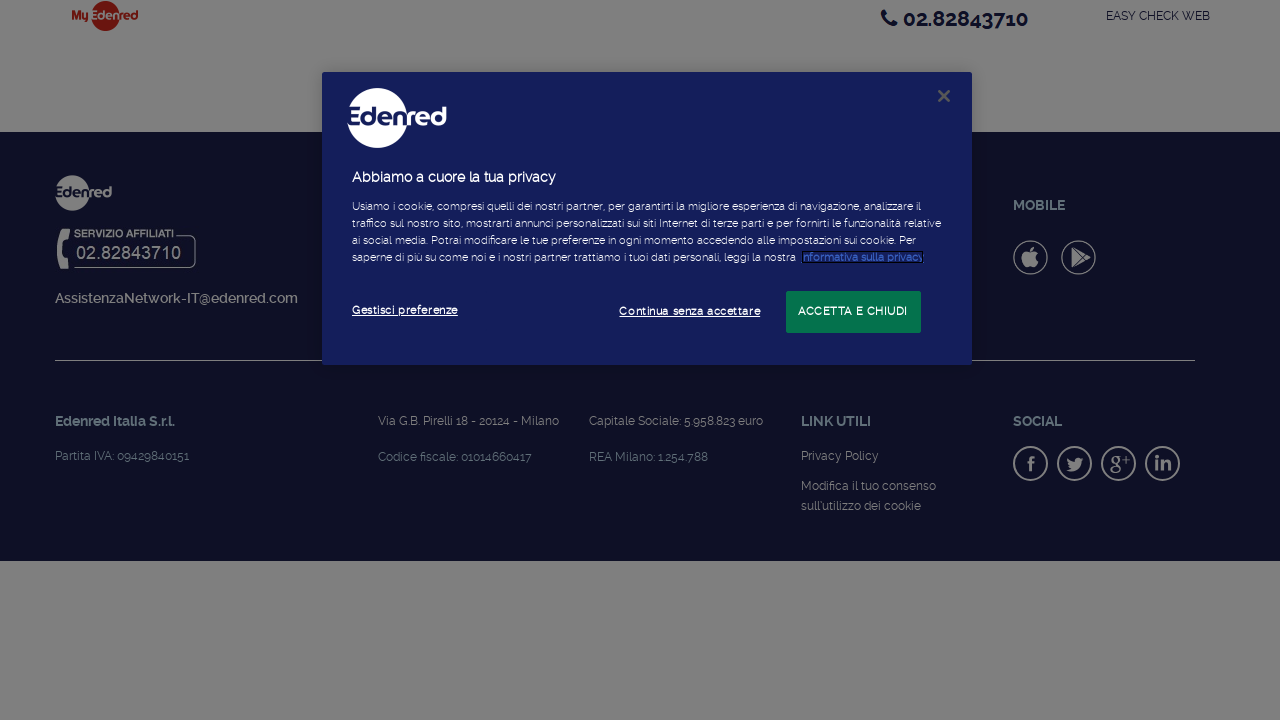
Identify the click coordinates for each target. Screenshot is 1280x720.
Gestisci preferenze (405, 310)
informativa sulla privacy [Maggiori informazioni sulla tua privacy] (862, 257)
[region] (647, 218)
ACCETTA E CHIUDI (853, 311)
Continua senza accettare (689, 311)
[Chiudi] (944, 96)
